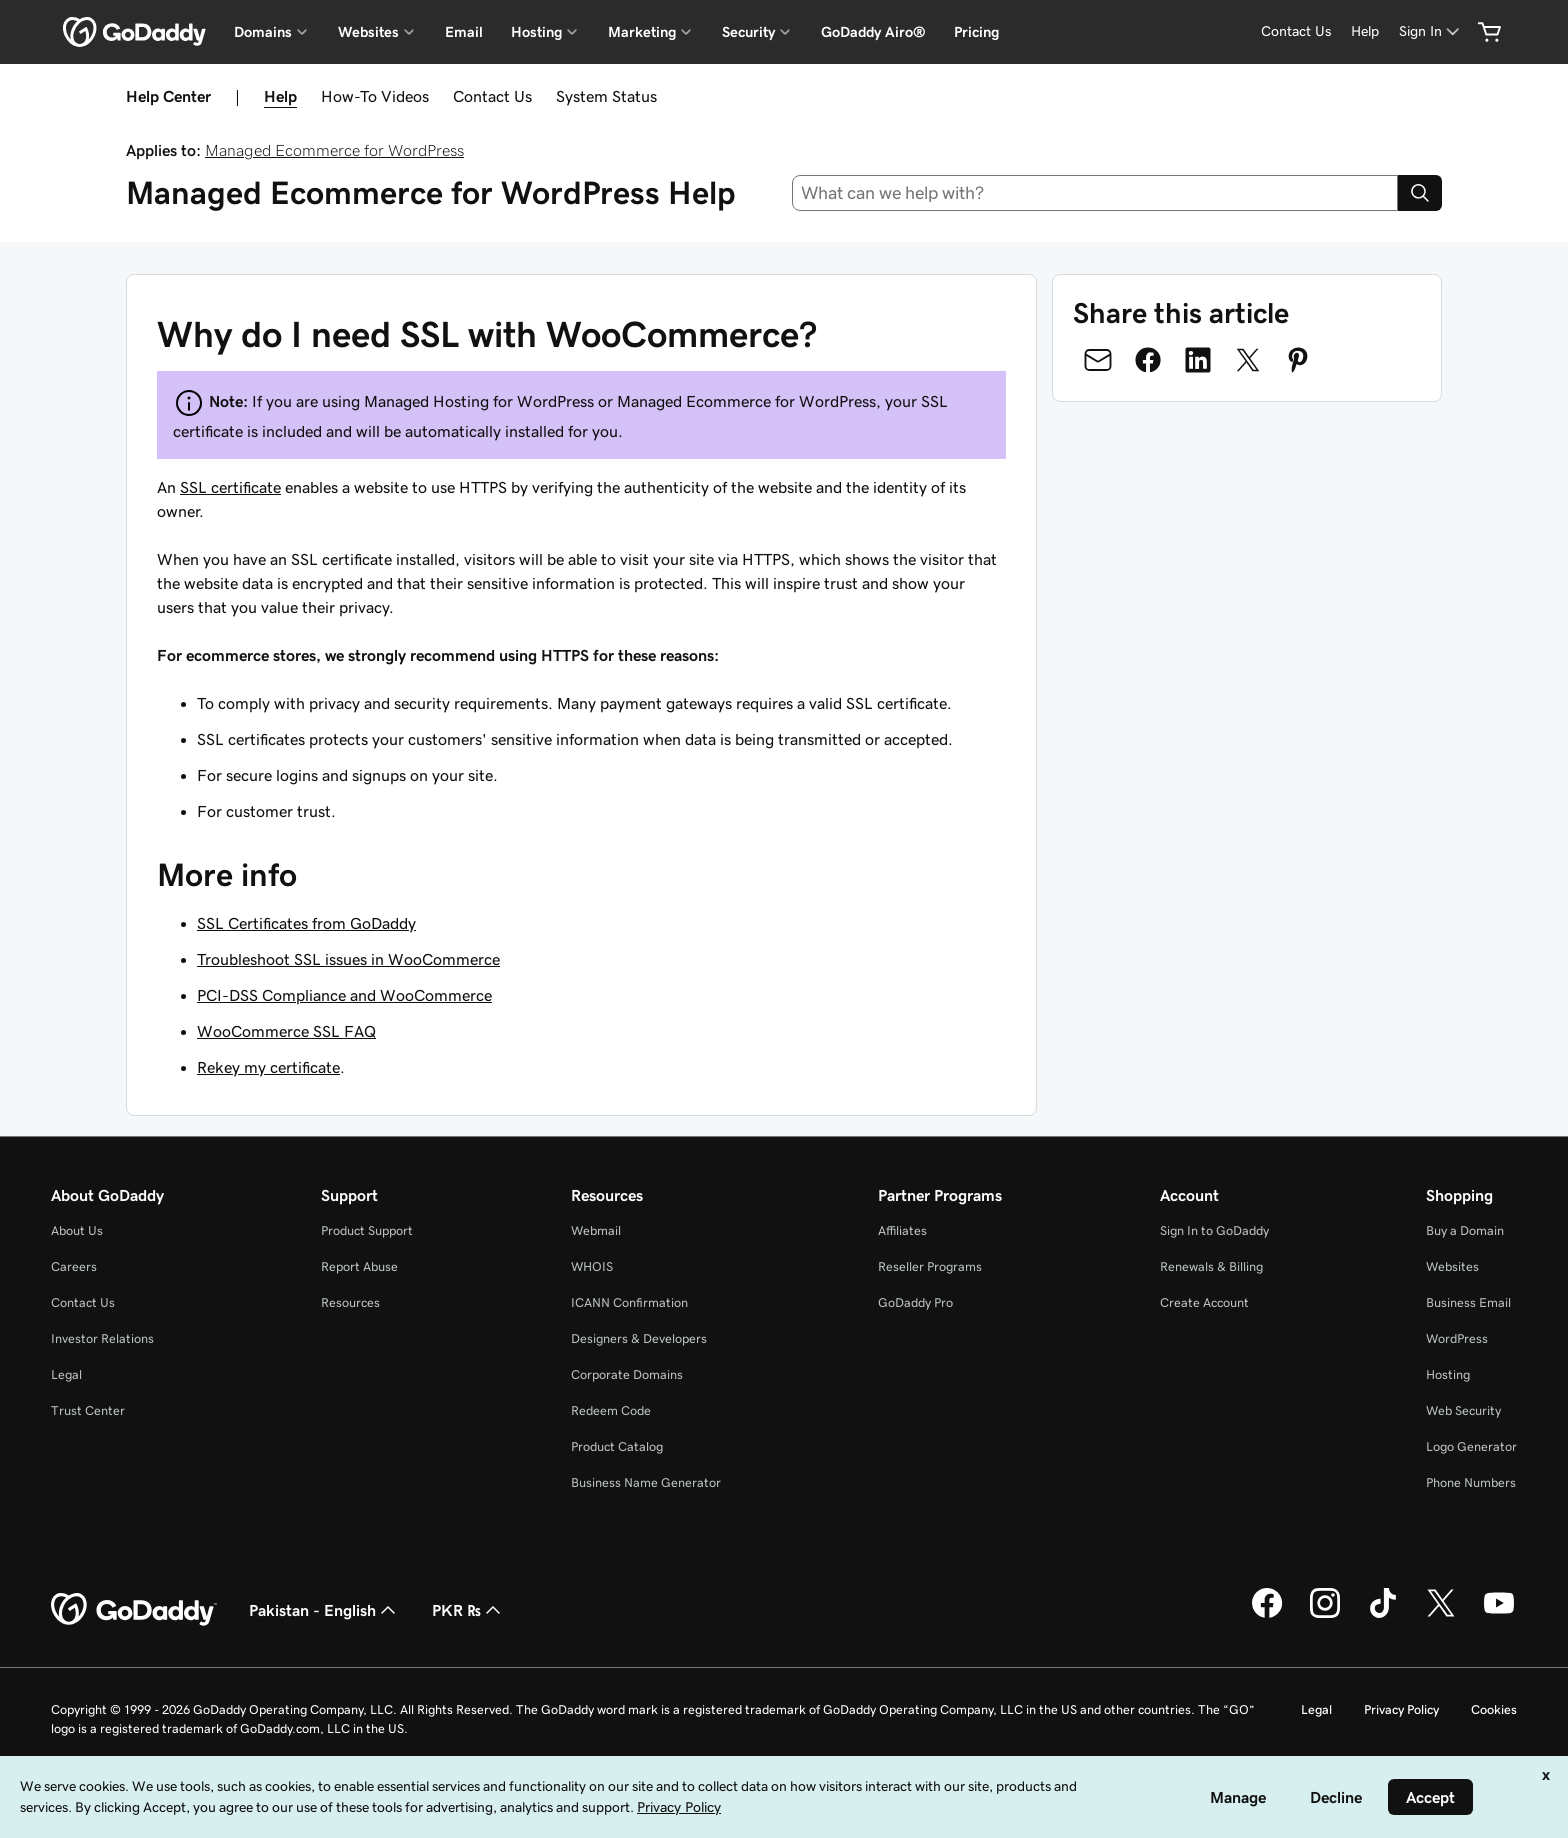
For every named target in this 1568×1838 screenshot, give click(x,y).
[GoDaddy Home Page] (134, 1610)
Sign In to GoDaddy (1214, 1230)
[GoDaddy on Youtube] (1499, 1615)
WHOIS (592, 1266)
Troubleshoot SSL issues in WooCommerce (348, 959)
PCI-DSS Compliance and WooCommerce (344, 995)
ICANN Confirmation (629, 1302)
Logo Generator (1471, 1446)
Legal (66, 1374)
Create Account (1204, 1302)
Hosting (1448, 1374)
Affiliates (902, 1230)
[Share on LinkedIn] (1198, 360)
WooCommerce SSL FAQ (286, 1031)
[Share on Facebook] (1148, 360)
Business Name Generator (646, 1482)
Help (280, 96)
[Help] (1365, 31)
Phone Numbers (1471, 1482)
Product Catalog (617, 1446)
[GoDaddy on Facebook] (1267, 1615)
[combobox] (1095, 193)
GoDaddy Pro (915, 1302)
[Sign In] (1431, 31)
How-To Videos (375, 96)
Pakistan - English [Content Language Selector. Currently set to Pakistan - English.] (324, 1610)
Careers (74, 1266)
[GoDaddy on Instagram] (1325, 1615)
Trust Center (88, 1410)
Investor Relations (102, 1338)
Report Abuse (359, 1266)
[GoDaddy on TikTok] (1383, 1615)
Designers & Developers (639, 1338)
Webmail (596, 1230)
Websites (1452, 1266)
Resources (350, 1302)
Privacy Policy (1401, 1709)
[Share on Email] (1098, 360)
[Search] (1420, 193)
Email (464, 32)
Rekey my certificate (268, 1067)
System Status (606, 96)
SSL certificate (230, 487)
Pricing (976, 32)
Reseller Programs (930, 1266)
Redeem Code (611, 1410)
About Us (77, 1230)
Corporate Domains (627, 1374)
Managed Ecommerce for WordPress (334, 150)
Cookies (1494, 1709)
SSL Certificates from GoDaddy (306, 923)
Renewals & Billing (1211, 1266)
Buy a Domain (1465, 1230)
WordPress (1457, 1338)
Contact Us (492, 96)
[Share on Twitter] (1248, 360)
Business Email (1468, 1302)
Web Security (1463, 1410)
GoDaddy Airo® (873, 32)
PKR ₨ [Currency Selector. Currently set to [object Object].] (468, 1610)
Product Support (367, 1230)
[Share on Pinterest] (1298, 360)
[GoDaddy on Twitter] (1441, 1615)
